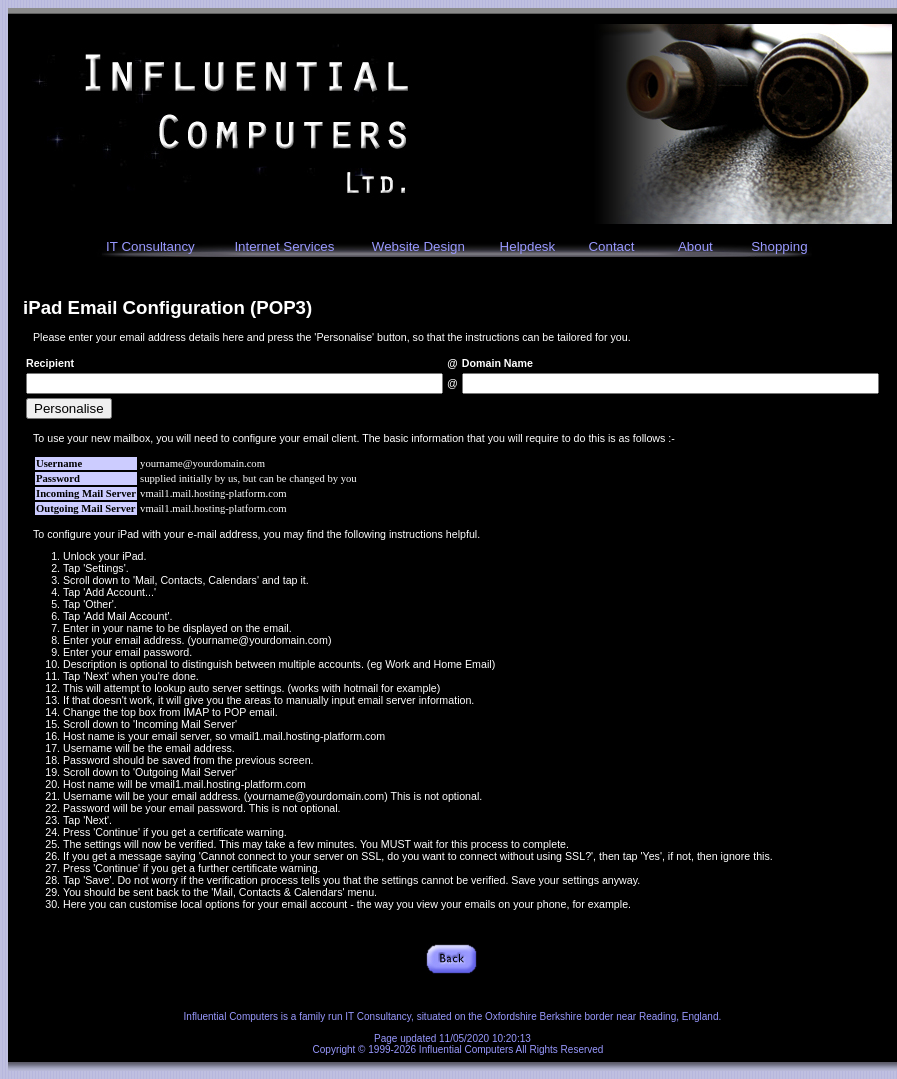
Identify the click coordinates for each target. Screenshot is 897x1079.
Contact (611, 246)
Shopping (779, 246)
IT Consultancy (150, 246)
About (695, 246)
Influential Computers (231, 1016)
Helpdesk (528, 246)
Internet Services (284, 246)
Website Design (418, 246)
